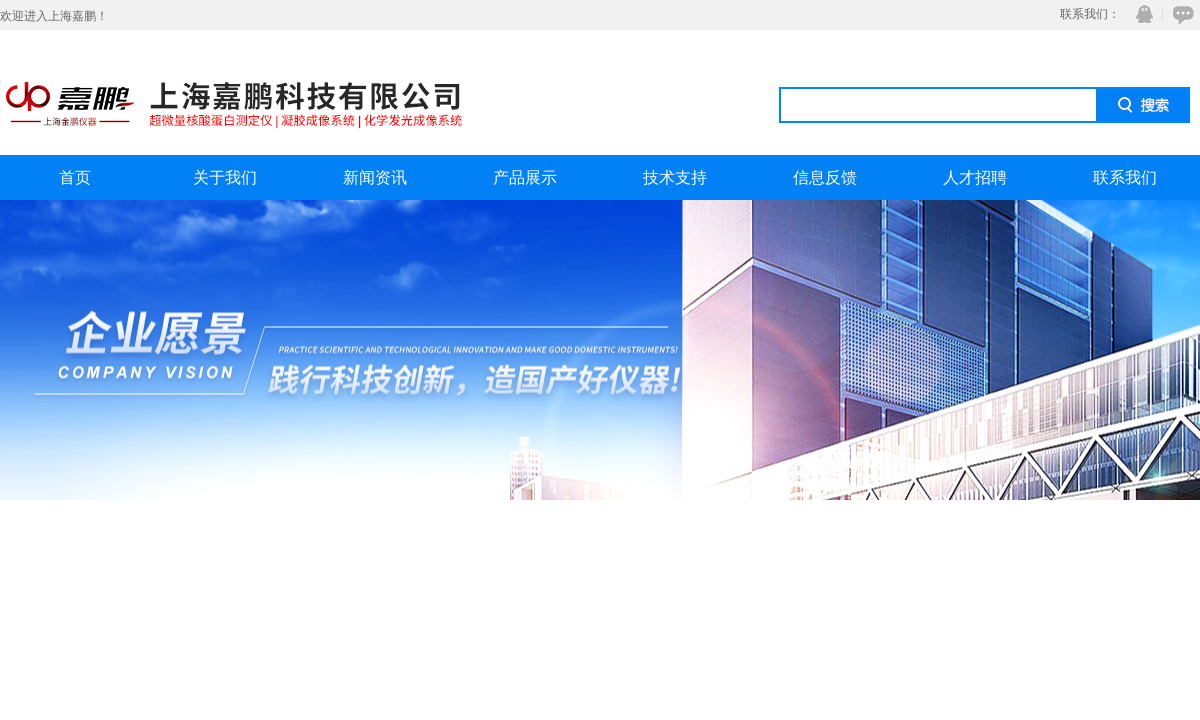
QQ (1140, 14)
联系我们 (1125, 177)
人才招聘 (975, 177)
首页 (75, 177)
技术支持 (675, 177)
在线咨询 (1180, 14)
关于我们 (225, 177)
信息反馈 (825, 177)
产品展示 (525, 177)
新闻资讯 (375, 177)
